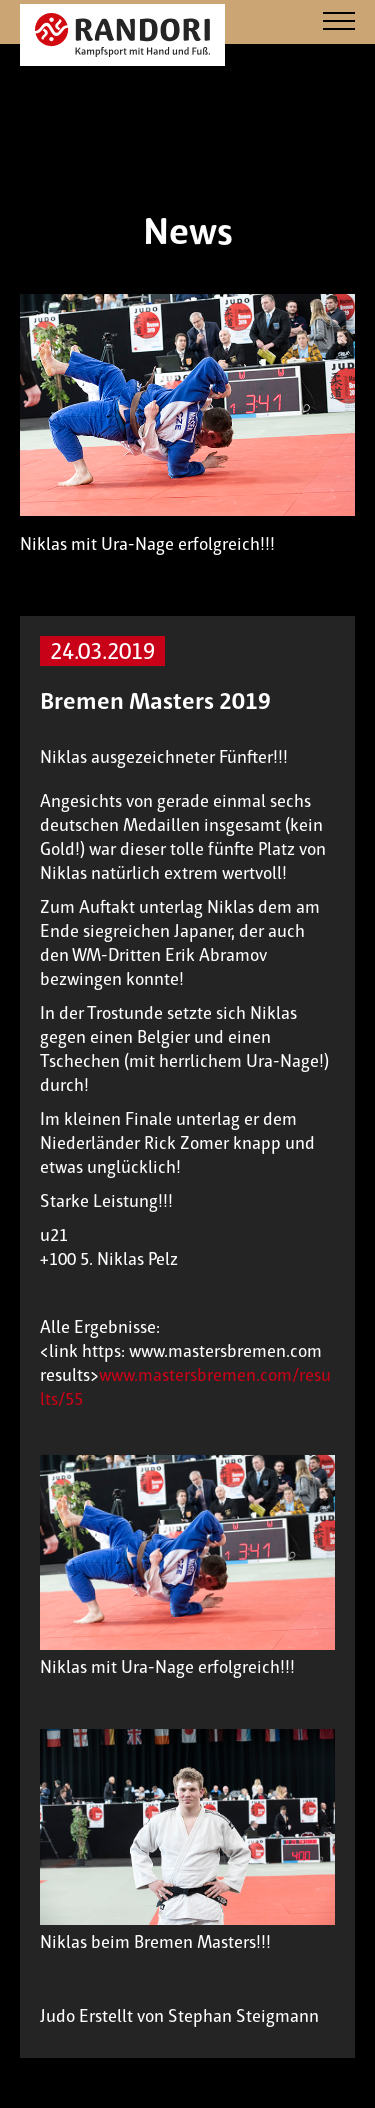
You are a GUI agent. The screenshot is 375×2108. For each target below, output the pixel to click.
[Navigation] (339, 22)
